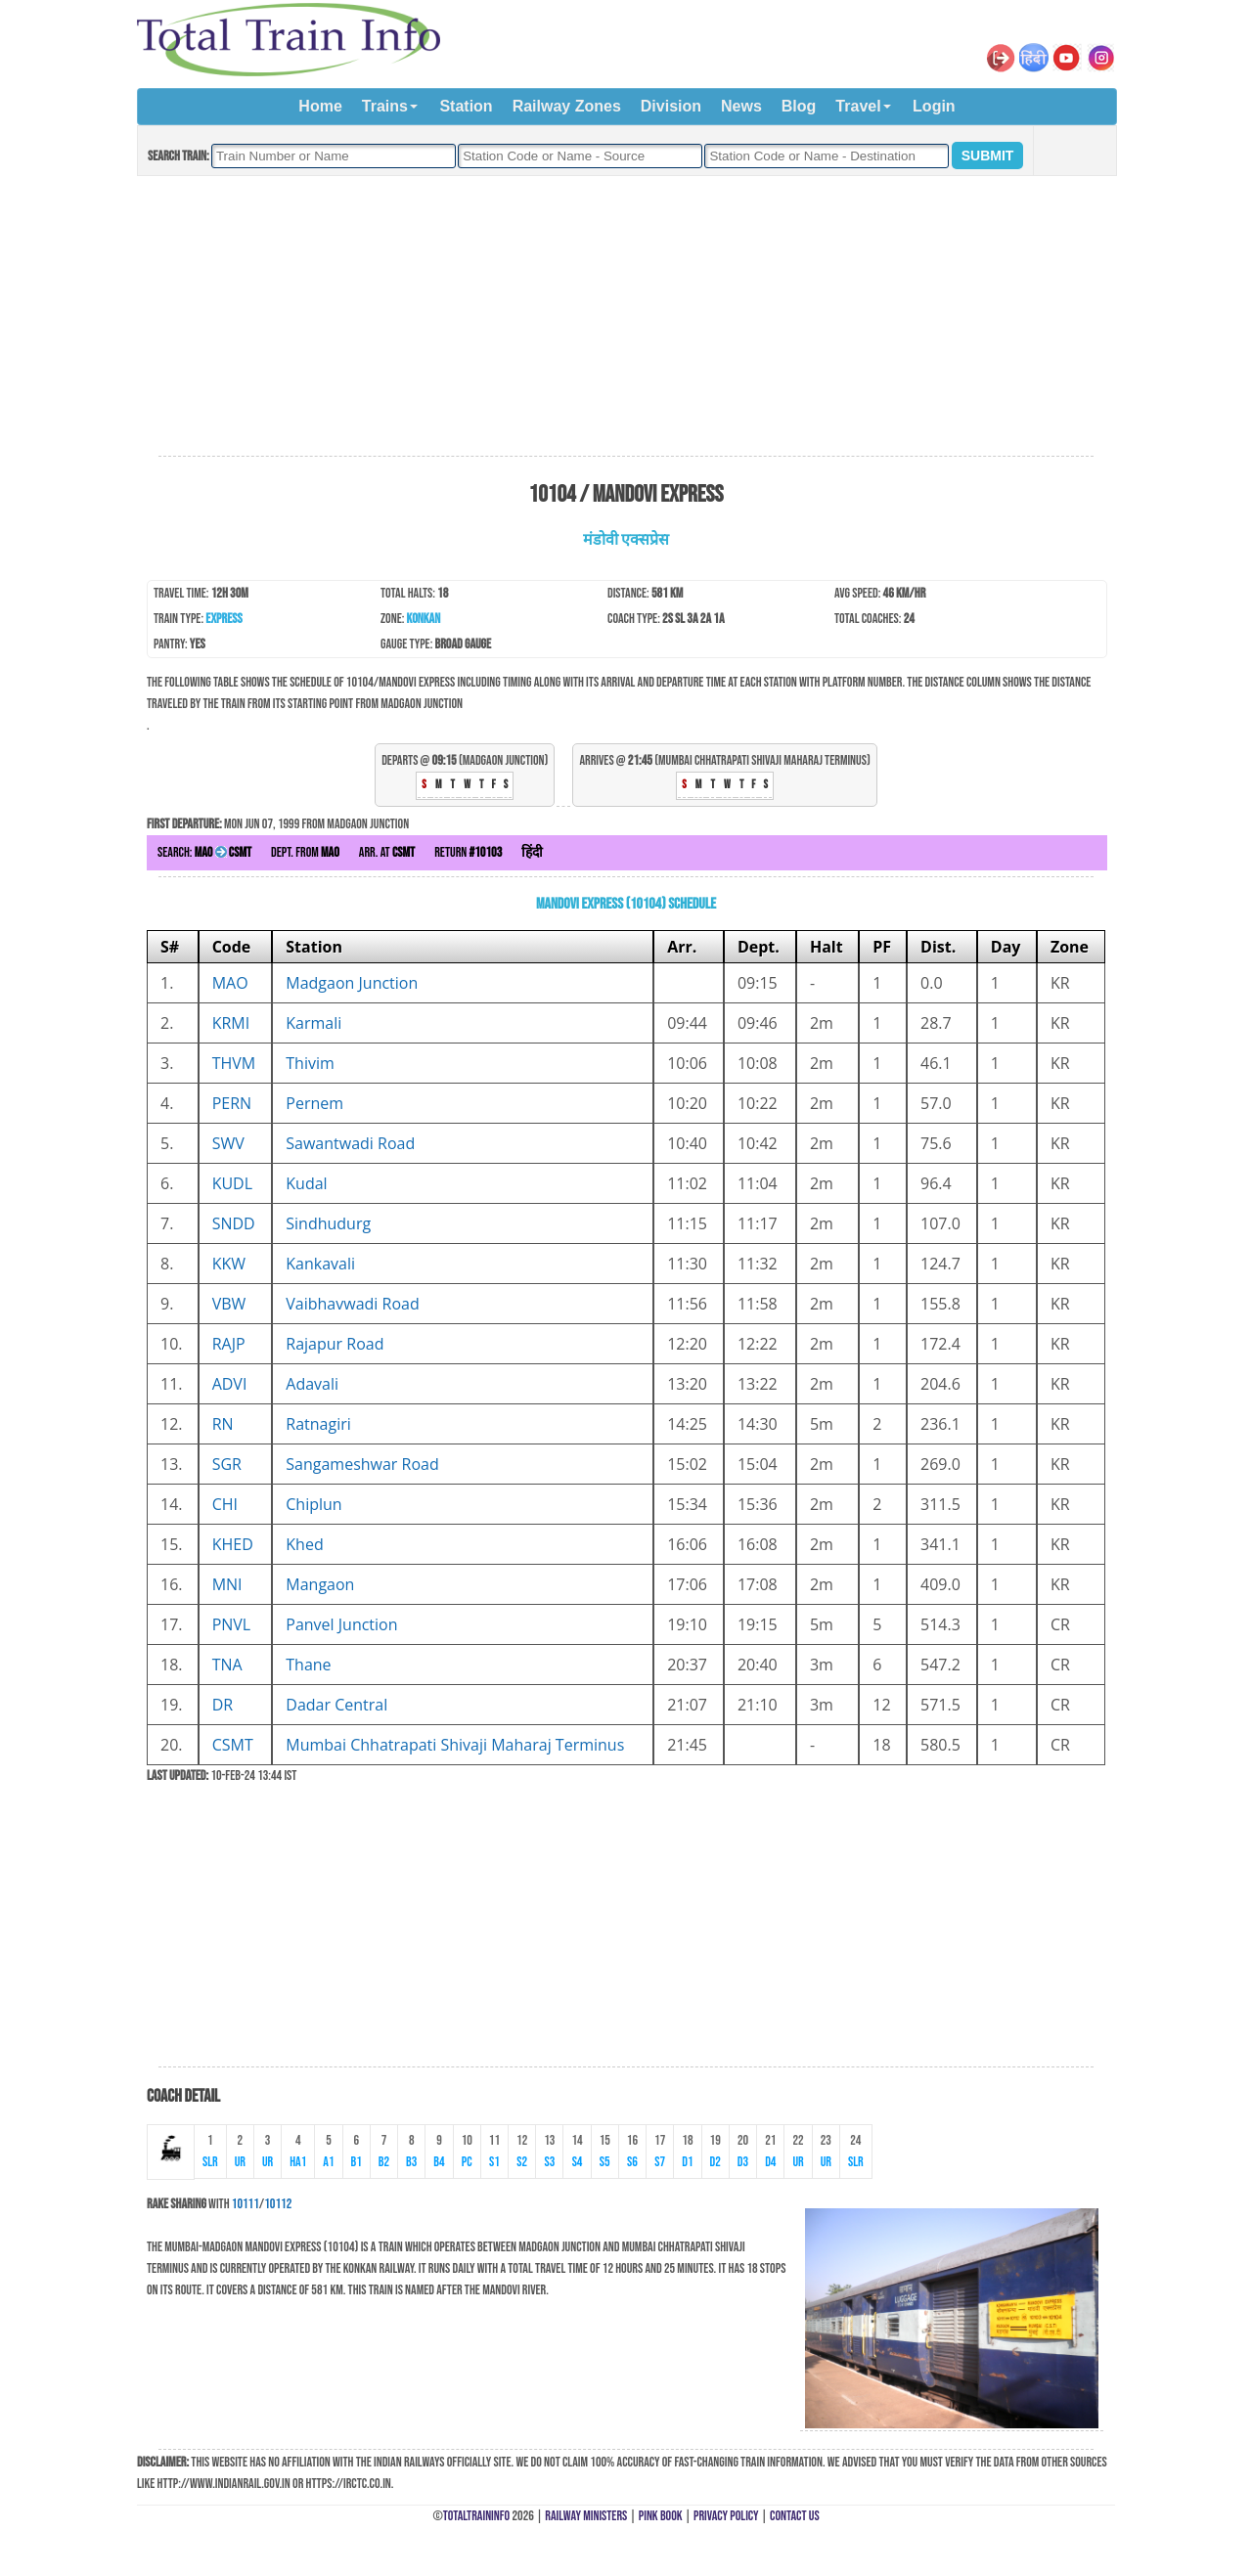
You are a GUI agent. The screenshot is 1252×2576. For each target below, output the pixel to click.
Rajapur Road (334, 1344)
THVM (234, 1063)
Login (934, 106)
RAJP (229, 1344)
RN (223, 1424)
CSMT (232, 1744)
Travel (857, 106)
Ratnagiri (318, 1424)
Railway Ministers (586, 2516)
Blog (799, 106)
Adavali (312, 1384)
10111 (245, 2204)
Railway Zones (567, 106)
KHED (232, 1544)
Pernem (314, 1103)
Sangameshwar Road (362, 1464)
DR (222, 1704)
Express (223, 618)
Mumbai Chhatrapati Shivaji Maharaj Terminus (455, 1744)
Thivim (310, 1063)
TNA (227, 1664)
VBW (229, 1303)
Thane (308, 1664)
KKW (229, 1263)
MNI (227, 1584)
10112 (277, 2204)
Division (671, 106)
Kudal (306, 1183)
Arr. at (387, 852)
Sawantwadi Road (350, 1143)
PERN (231, 1103)
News (741, 106)
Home (319, 106)
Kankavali (320, 1263)
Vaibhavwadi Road (352, 1303)
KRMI (231, 1023)
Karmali (313, 1023)
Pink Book (661, 2516)
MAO (230, 983)
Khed (304, 1544)
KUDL (232, 1183)
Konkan (424, 618)
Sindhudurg (328, 1223)
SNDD (233, 1223)
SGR (227, 1464)
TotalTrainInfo (476, 2516)
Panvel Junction (341, 1624)
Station (465, 106)
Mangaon (320, 1584)
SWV (228, 1143)
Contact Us (795, 2516)
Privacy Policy (726, 2516)
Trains (385, 106)
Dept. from (305, 852)
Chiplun (313, 1504)
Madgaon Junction (352, 983)
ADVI (229, 1384)
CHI (225, 1504)
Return (468, 852)
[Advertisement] (626, 317)
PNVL (231, 1624)
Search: (204, 852)
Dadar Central (336, 1704)
